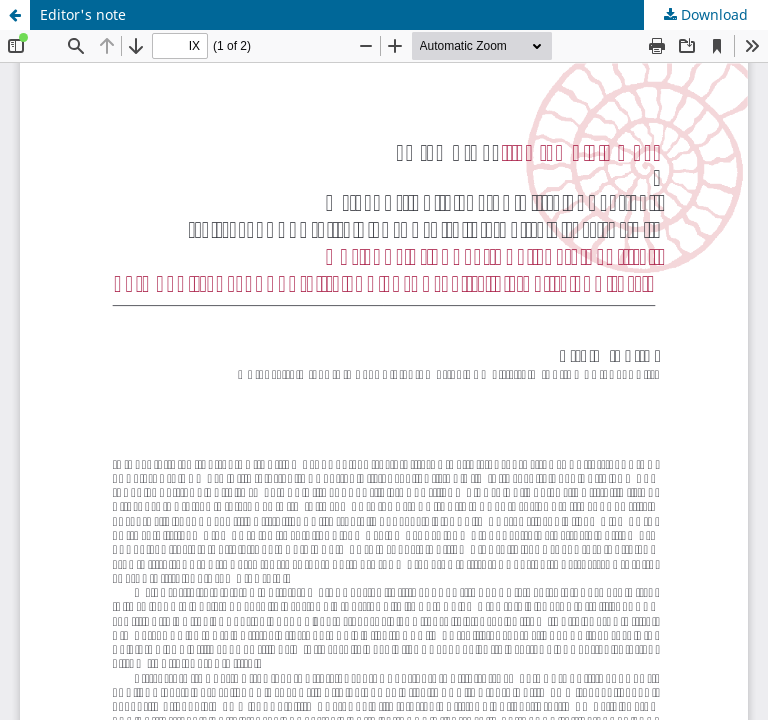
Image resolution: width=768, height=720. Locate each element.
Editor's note (83, 14)
